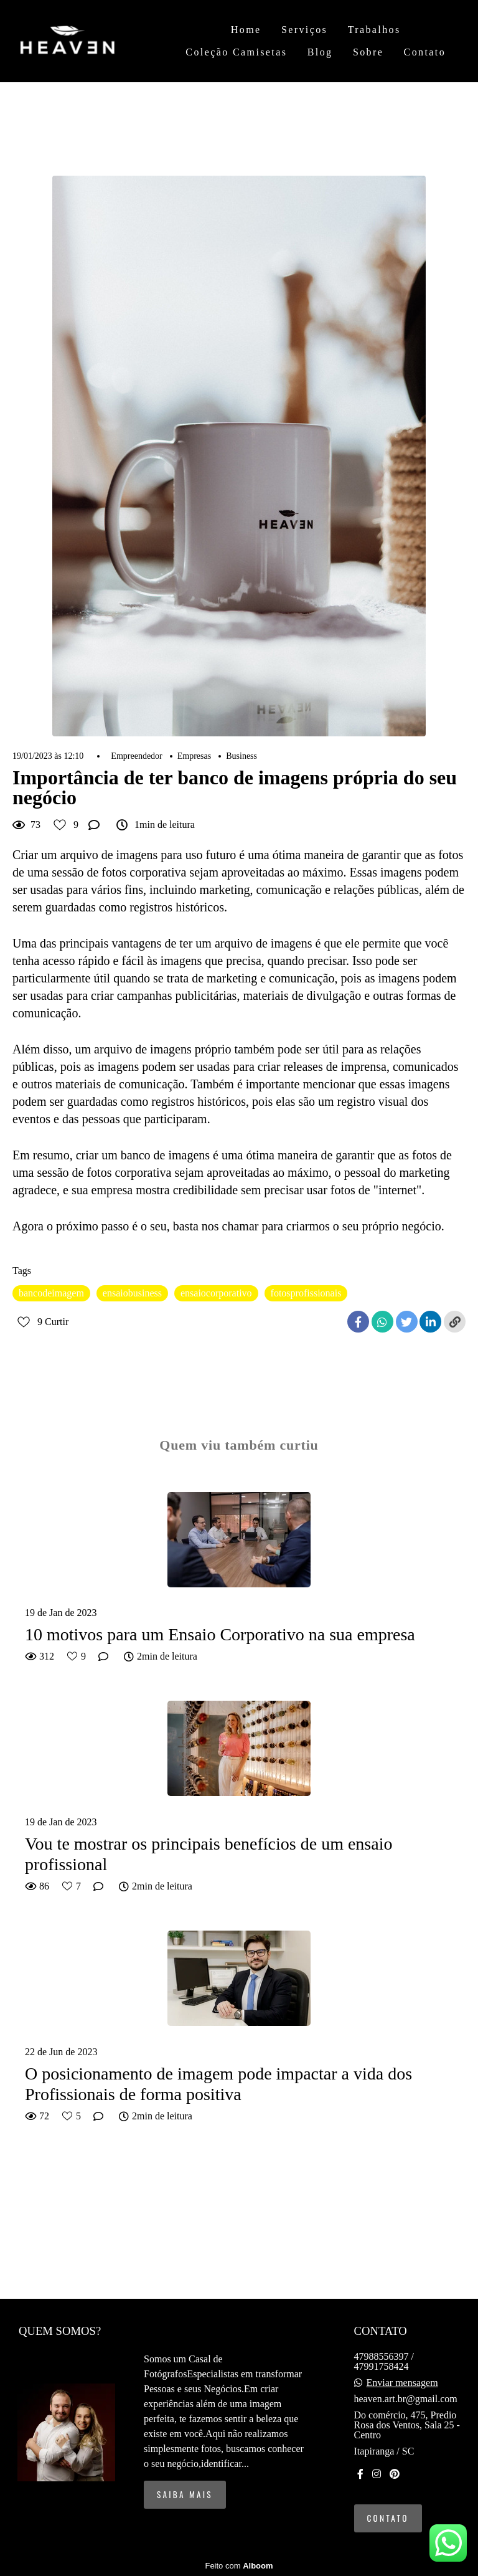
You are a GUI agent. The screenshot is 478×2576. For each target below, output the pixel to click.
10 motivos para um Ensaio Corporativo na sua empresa (220, 1634)
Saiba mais (185, 2494)
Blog (320, 52)
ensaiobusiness (132, 1293)
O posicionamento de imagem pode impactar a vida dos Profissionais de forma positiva (218, 2084)
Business (241, 756)
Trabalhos (374, 29)
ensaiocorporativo (216, 1293)
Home (246, 29)
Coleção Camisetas (236, 52)
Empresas (194, 756)
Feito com (239, 2565)
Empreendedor (136, 756)
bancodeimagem (51, 1293)
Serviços (304, 29)
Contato (425, 52)
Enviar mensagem (402, 2383)
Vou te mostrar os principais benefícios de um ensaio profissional (208, 1854)
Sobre (368, 52)
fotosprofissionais (306, 1293)
